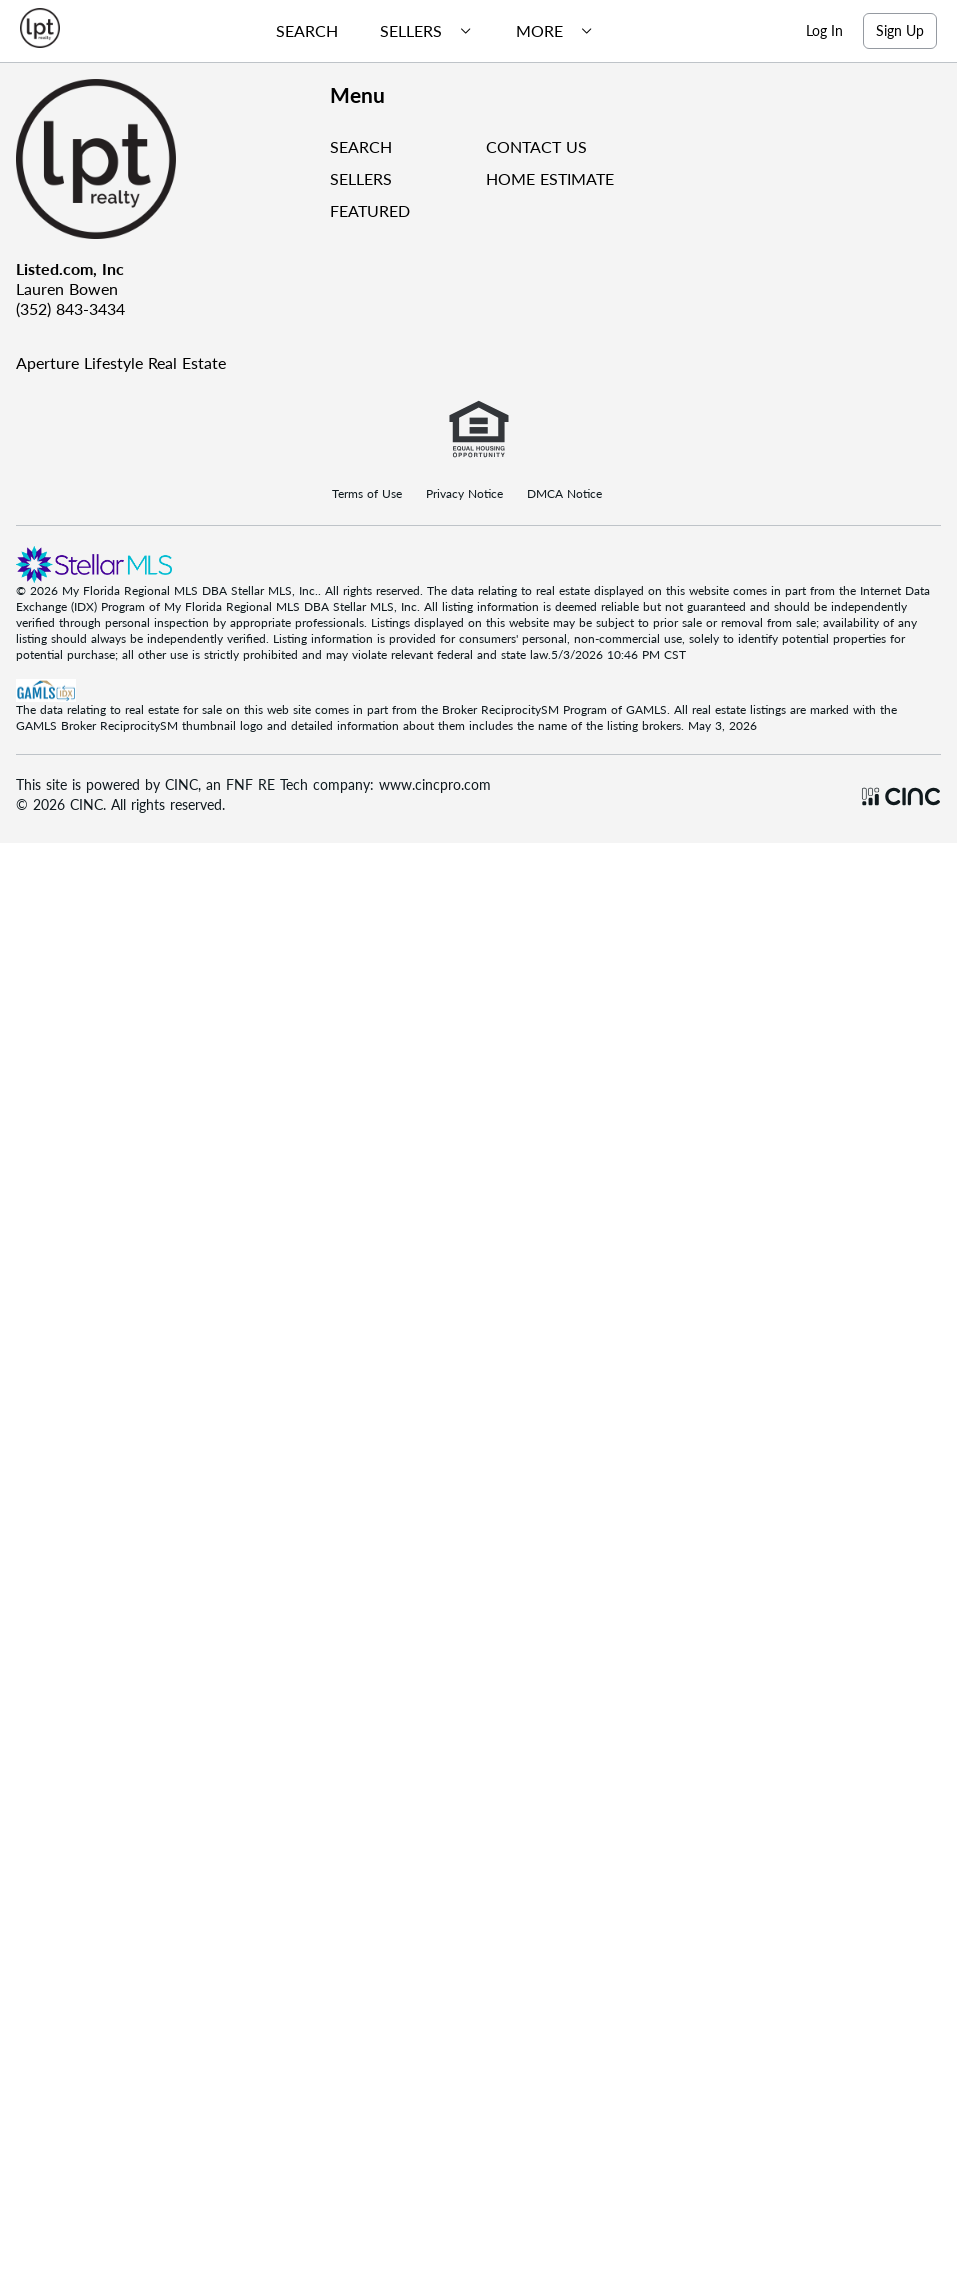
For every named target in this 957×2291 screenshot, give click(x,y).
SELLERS (361, 178)
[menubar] (427, 31)
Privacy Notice (464, 494)
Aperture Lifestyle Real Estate (121, 362)
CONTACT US (536, 146)
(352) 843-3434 (70, 308)
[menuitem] (299, 31)
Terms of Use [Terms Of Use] (367, 494)
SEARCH (361, 146)
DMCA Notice (564, 494)
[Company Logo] (165, 159)
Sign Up (900, 30)
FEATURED (370, 210)
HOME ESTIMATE (550, 178)
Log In (824, 30)
